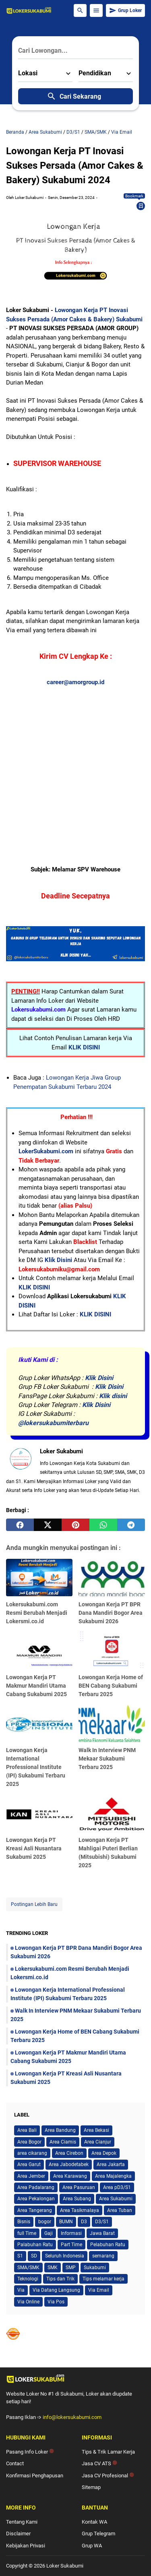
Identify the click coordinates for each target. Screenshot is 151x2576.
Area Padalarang (35, 2187)
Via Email (98, 2290)
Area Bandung (60, 2130)
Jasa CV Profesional (108, 2476)
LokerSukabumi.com (46, 1151)
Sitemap (91, 2487)
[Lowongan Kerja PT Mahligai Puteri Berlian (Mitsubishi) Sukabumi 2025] (112, 1813)
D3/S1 (102, 2221)
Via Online (28, 2302)
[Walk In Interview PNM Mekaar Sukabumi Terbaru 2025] (112, 1723)
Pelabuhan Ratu (107, 2244)
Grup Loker (125, 10)
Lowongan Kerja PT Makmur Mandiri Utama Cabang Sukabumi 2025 (36, 1685)
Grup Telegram (98, 2533)
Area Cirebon (69, 2153)
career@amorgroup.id (75, 682)
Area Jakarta (111, 2164)
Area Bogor (29, 2142)
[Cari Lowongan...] (75, 50)
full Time (26, 2233)
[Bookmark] (141, 206)
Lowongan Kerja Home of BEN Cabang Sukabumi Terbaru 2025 (111, 1685)
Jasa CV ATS (99, 2463)
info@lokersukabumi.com (72, 2417)
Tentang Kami (21, 2522)
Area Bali (27, 2130)
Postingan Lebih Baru (34, 1904)
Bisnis (23, 2221)
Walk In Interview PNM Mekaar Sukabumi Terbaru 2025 (107, 1758)
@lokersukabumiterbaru (53, 1423)
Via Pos (56, 2302)
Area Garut (29, 2164)
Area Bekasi (96, 2130)
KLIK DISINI (84, 1047)
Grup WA (92, 2546)
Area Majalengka (113, 2176)
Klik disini (113, 1396)
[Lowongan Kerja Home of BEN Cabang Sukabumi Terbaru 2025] (112, 1650)
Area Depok (103, 2153)
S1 (20, 2256)
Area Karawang (70, 2176)
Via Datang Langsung (56, 2290)
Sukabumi (95, 2267)
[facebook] (20, 1525)
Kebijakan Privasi (25, 2546)
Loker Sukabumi (64, 2566)
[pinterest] (75, 1525)
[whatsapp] (103, 1525)
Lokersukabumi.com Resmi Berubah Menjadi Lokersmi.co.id (36, 1612)
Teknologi (27, 2279)
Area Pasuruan (78, 2187)
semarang (103, 2256)
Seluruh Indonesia (64, 2256)
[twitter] (48, 1525)
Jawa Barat (102, 2233)
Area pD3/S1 (117, 2187)
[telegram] (131, 1525)
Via (21, 2290)
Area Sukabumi (115, 2198)
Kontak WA (94, 2522)
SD (34, 2256)
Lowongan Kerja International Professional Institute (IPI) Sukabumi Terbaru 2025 (35, 1767)
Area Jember (31, 2176)
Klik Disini (58, 1260)
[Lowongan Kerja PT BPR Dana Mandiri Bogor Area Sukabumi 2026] (112, 1577)
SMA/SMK (28, 2267)
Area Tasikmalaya (79, 2210)
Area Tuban (119, 2210)
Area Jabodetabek (69, 2164)
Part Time (71, 2244)
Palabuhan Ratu (35, 2244)
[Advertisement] (75, 762)
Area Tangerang (34, 2210)
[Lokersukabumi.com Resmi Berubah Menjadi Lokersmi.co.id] (39, 1577)
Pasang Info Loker (30, 2452)
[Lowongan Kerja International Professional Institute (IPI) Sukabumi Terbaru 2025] (39, 1723)
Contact (15, 2463)
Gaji (48, 2233)
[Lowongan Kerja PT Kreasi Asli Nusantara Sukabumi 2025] (39, 1813)
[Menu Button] (96, 10)
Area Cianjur (97, 2142)
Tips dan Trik (60, 2279)
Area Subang (77, 2198)
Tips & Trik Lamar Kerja (108, 2452)
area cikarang (32, 2153)
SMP (71, 2267)
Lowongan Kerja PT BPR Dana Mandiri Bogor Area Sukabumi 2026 (111, 1612)
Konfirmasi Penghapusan (34, 2476)
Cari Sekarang (74, 96)
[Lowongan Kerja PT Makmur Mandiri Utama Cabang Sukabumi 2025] (39, 1650)
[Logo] (75, 2378)
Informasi (71, 2233)
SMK (53, 2267)
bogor (44, 2221)
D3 (84, 2221)
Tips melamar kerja (103, 2279)
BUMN (66, 2221)
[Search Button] (80, 10)
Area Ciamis (63, 2142)
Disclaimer (18, 2533)
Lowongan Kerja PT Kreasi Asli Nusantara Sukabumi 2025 (34, 1848)
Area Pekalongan (36, 2198)
